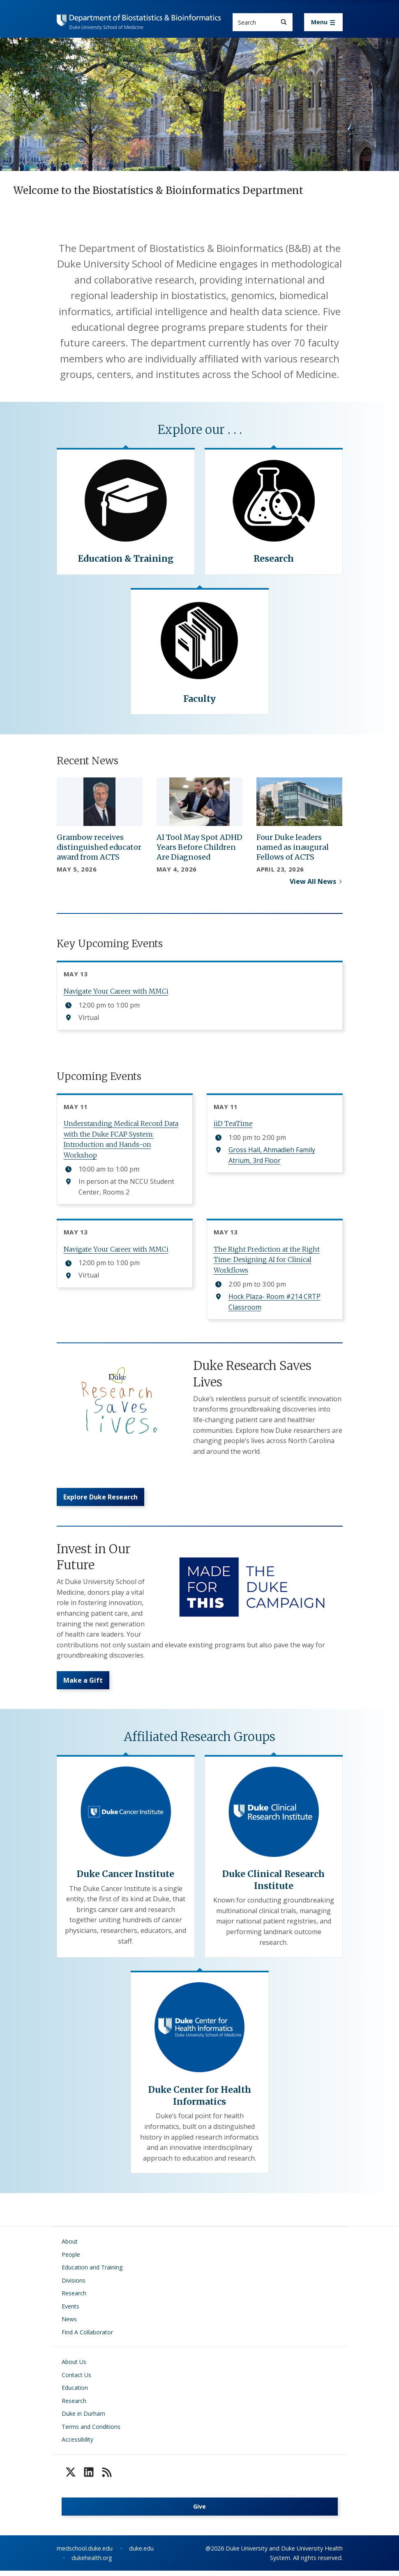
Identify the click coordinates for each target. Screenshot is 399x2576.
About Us (74, 2367)
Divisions (73, 2286)
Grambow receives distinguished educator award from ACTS (99, 847)
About (70, 2247)
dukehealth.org (91, 2563)
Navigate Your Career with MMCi (116, 991)
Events (70, 2311)
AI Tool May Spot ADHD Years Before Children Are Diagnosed (199, 847)
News (69, 2324)
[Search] (284, 22)
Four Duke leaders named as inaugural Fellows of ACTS (292, 847)
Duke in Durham (83, 2419)
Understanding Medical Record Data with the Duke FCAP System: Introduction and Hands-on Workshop (121, 1139)
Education (75, 2393)
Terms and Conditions (91, 2432)
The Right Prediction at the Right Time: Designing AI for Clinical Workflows (267, 1259)
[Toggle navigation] (323, 22)
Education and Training (92, 2272)
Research (74, 2298)
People (71, 2260)
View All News (313, 881)
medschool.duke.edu (85, 2554)
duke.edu (141, 2554)
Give (199, 2512)
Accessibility (77, 2445)
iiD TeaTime (233, 1123)
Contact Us (76, 2380)
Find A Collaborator (87, 2337)
